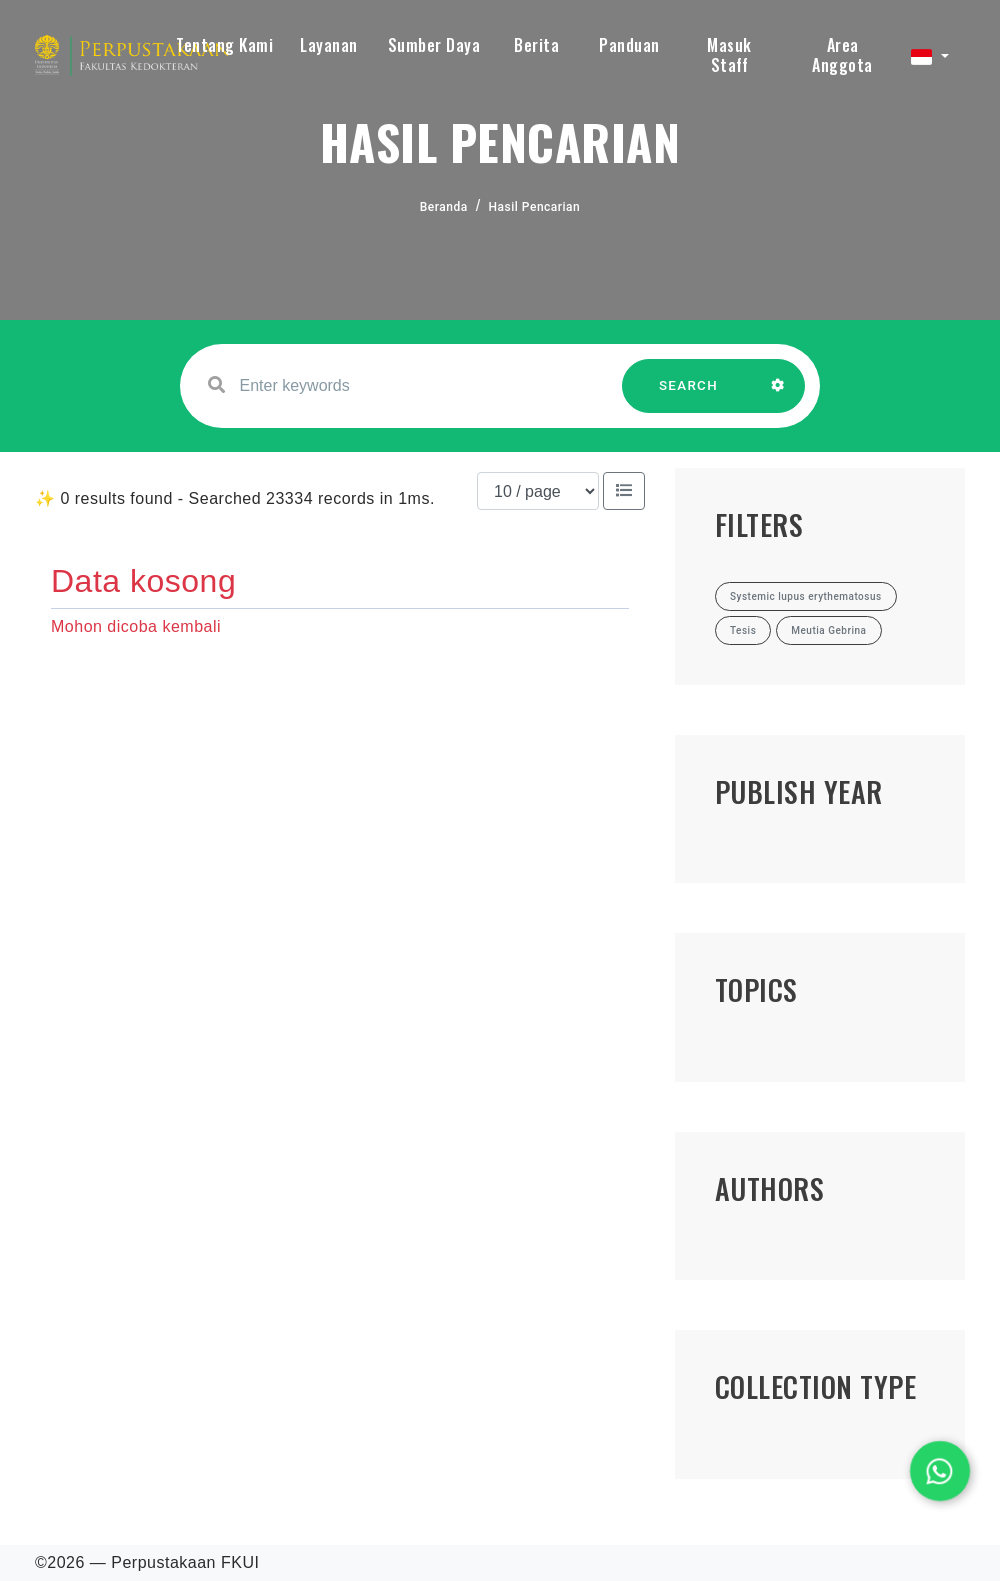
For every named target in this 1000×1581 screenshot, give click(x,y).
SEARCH (689, 395)
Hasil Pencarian (535, 207)
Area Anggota (842, 55)
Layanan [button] (329, 45)
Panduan (629, 45)
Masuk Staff (729, 55)
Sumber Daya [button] (434, 45)
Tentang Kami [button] (224, 45)
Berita (536, 45)
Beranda (444, 207)
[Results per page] (538, 491)
